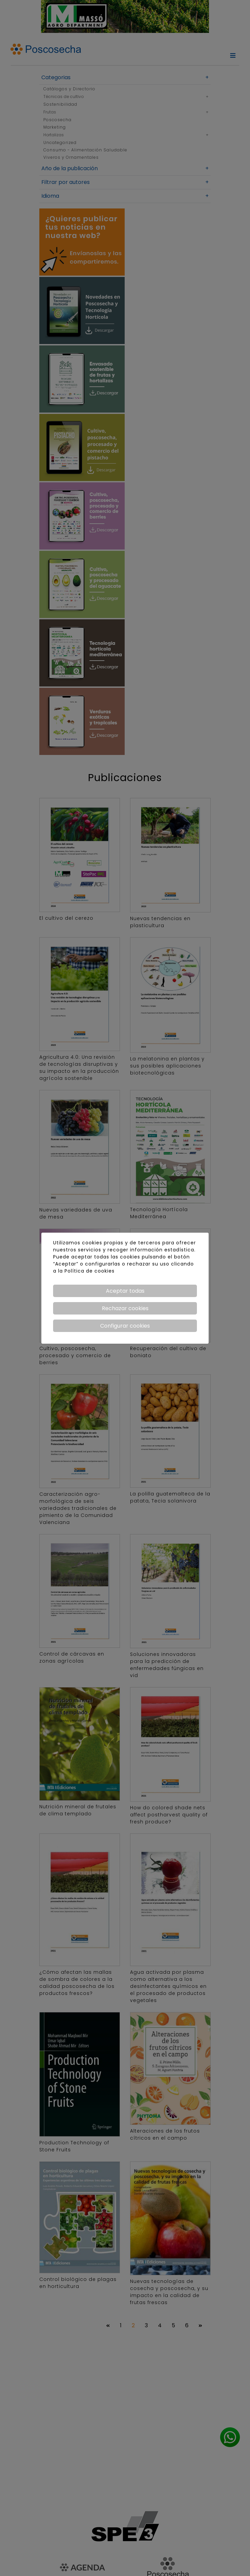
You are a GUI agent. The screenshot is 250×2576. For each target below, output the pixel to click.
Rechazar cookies (125, 1308)
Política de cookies (90, 1271)
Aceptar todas (125, 1291)
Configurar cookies (125, 1326)
